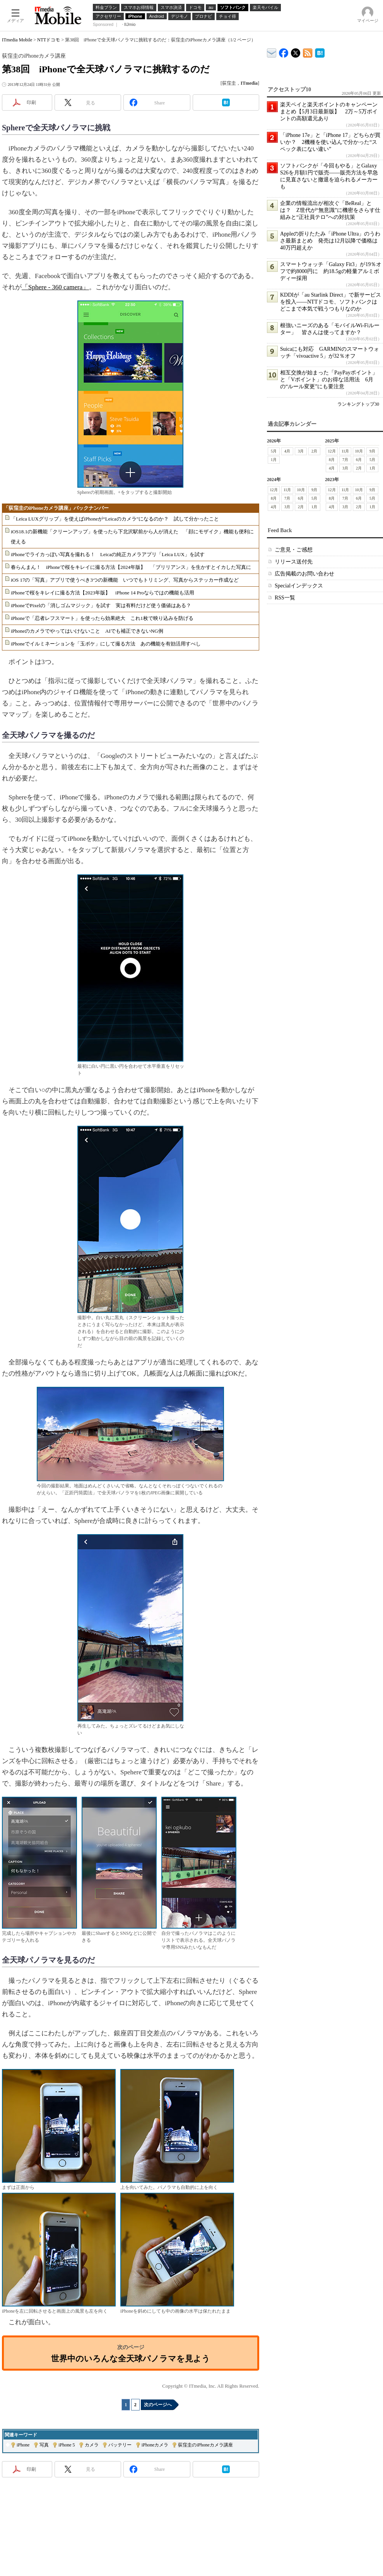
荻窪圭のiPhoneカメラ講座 (205, 2445)
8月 (332, 460)
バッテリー (120, 2445)
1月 (274, 460)
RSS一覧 (285, 598)
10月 (359, 451)
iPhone (23, 2445)
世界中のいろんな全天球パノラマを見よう (130, 2358)
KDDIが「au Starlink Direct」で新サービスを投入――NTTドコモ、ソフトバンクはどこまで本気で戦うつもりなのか (330, 302)
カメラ (92, 2445)
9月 (372, 451)
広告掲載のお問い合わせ (304, 574)
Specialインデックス (299, 586)
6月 (359, 460)
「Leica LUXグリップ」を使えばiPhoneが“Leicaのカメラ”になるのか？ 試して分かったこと (115, 519)
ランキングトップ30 (358, 404)
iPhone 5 (66, 2445)
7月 (345, 460)
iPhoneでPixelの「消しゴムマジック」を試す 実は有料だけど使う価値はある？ (101, 605)
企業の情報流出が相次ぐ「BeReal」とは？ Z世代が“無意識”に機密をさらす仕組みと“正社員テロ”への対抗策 (330, 210)
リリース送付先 (294, 562)
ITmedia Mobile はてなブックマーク (320, 51)
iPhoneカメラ (155, 2445)
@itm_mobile (296, 51)
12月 (332, 451)
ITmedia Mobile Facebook (284, 51)
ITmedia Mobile (17, 40)
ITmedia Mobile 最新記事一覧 (308, 51)
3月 (301, 451)
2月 (314, 451)
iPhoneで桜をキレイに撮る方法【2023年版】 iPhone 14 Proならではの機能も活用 (102, 593)
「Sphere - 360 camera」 (55, 287)
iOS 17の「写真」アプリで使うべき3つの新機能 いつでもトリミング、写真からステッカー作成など (125, 580)
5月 (274, 451)
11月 (345, 451)
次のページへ (158, 2404)
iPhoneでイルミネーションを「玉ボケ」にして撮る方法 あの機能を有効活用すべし (106, 644)
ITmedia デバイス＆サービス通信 (272, 51)
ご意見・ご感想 (294, 550)
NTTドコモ (48, 40)
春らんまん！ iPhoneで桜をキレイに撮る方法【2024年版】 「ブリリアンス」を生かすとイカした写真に (131, 567)
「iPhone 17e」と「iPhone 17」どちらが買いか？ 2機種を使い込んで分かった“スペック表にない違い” (330, 142)
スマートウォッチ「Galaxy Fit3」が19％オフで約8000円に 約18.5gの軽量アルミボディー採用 (331, 271)
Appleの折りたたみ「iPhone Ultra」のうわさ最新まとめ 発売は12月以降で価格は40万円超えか (330, 241)
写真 (44, 2445)
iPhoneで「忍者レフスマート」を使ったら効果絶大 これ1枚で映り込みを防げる (102, 618)
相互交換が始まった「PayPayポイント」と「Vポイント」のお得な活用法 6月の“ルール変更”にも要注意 (329, 379)
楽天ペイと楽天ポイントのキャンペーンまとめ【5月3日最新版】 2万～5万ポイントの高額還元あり (329, 111)
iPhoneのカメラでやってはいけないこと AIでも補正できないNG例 (87, 631)
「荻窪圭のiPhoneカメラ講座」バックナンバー (56, 508)
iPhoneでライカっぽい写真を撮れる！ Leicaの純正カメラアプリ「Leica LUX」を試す (108, 554)
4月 (287, 451)
